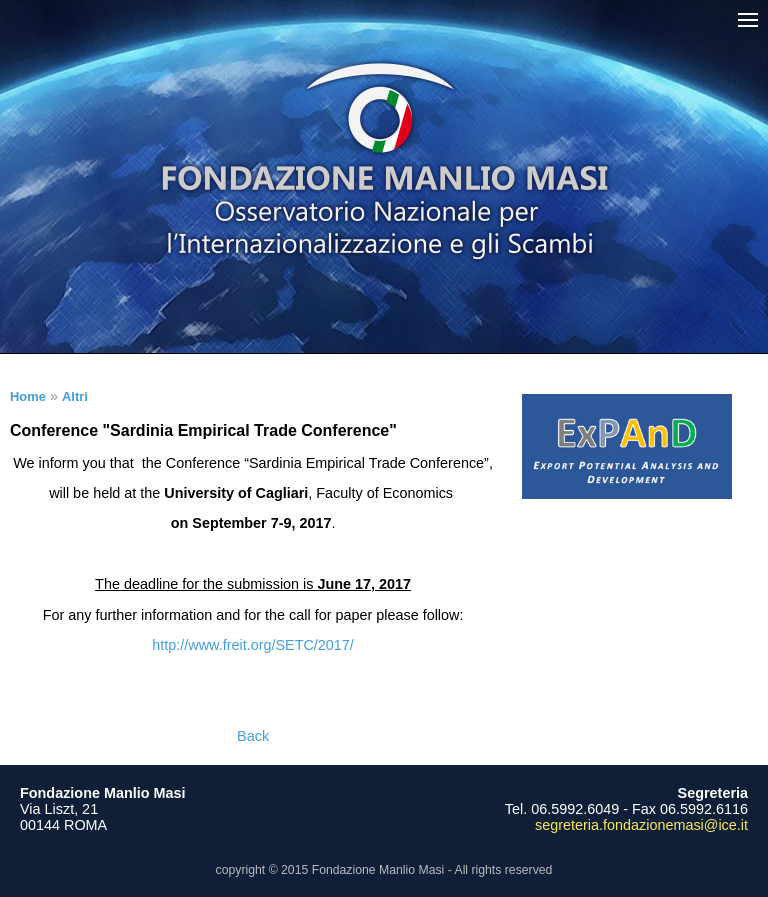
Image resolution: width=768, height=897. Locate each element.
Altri (75, 396)
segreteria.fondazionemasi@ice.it (641, 825)
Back (253, 736)
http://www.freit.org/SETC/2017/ (253, 645)
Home (28, 396)
